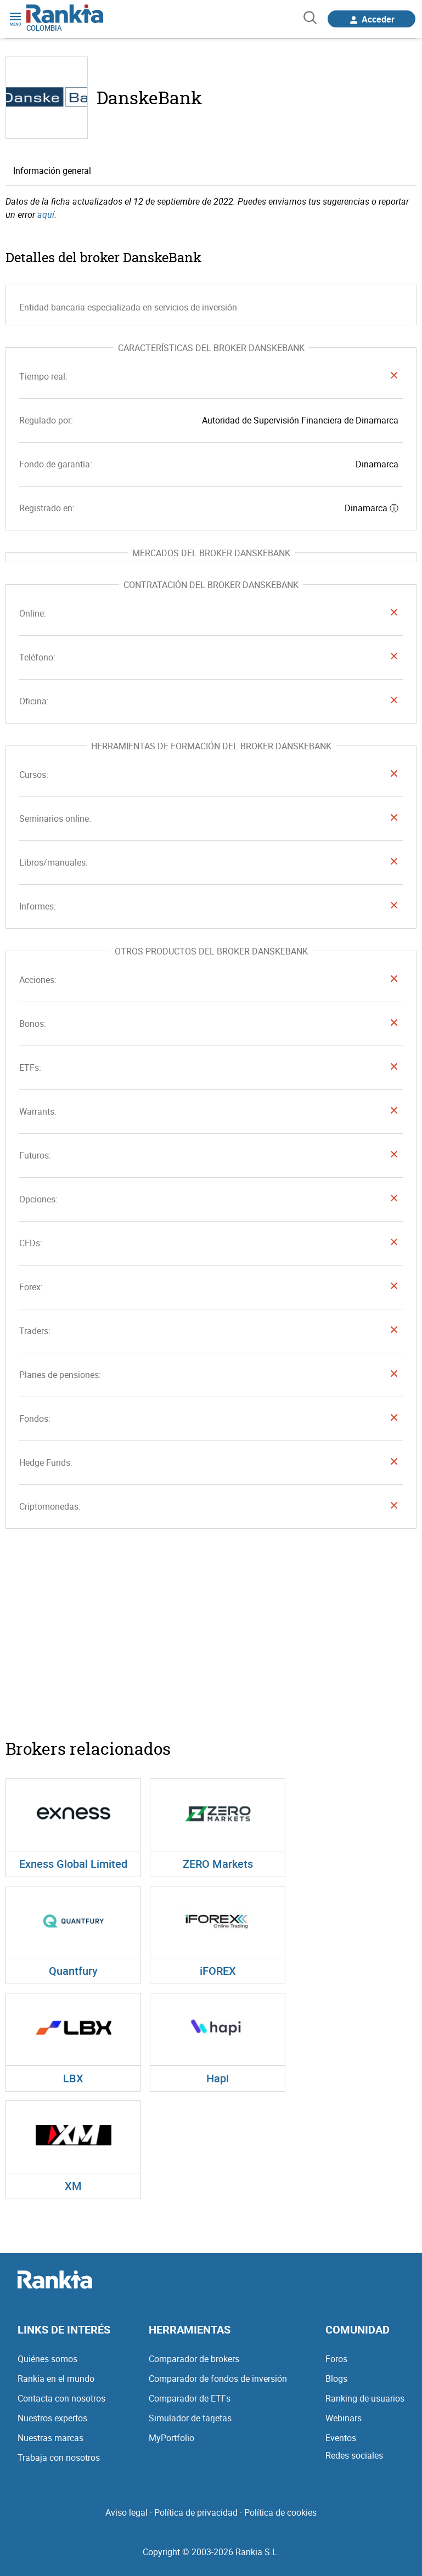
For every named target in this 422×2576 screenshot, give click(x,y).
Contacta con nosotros (61, 2398)
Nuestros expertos (52, 2418)
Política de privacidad (196, 2512)
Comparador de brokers (194, 2359)
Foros (336, 2359)
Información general (52, 171)
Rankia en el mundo (56, 2378)
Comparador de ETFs (189, 2398)
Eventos (340, 2438)
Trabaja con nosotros (59, 2457)
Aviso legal (126, 2512)
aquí (45, 214)
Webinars (343, 2418)
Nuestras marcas (50, 2438)
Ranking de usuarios (364, 2398)
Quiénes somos (47, 2359)
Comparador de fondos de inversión (218, 2378)
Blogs (336, 2378)
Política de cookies (280, 2512)
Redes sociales (354, 2455)
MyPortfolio (171, 2438)
